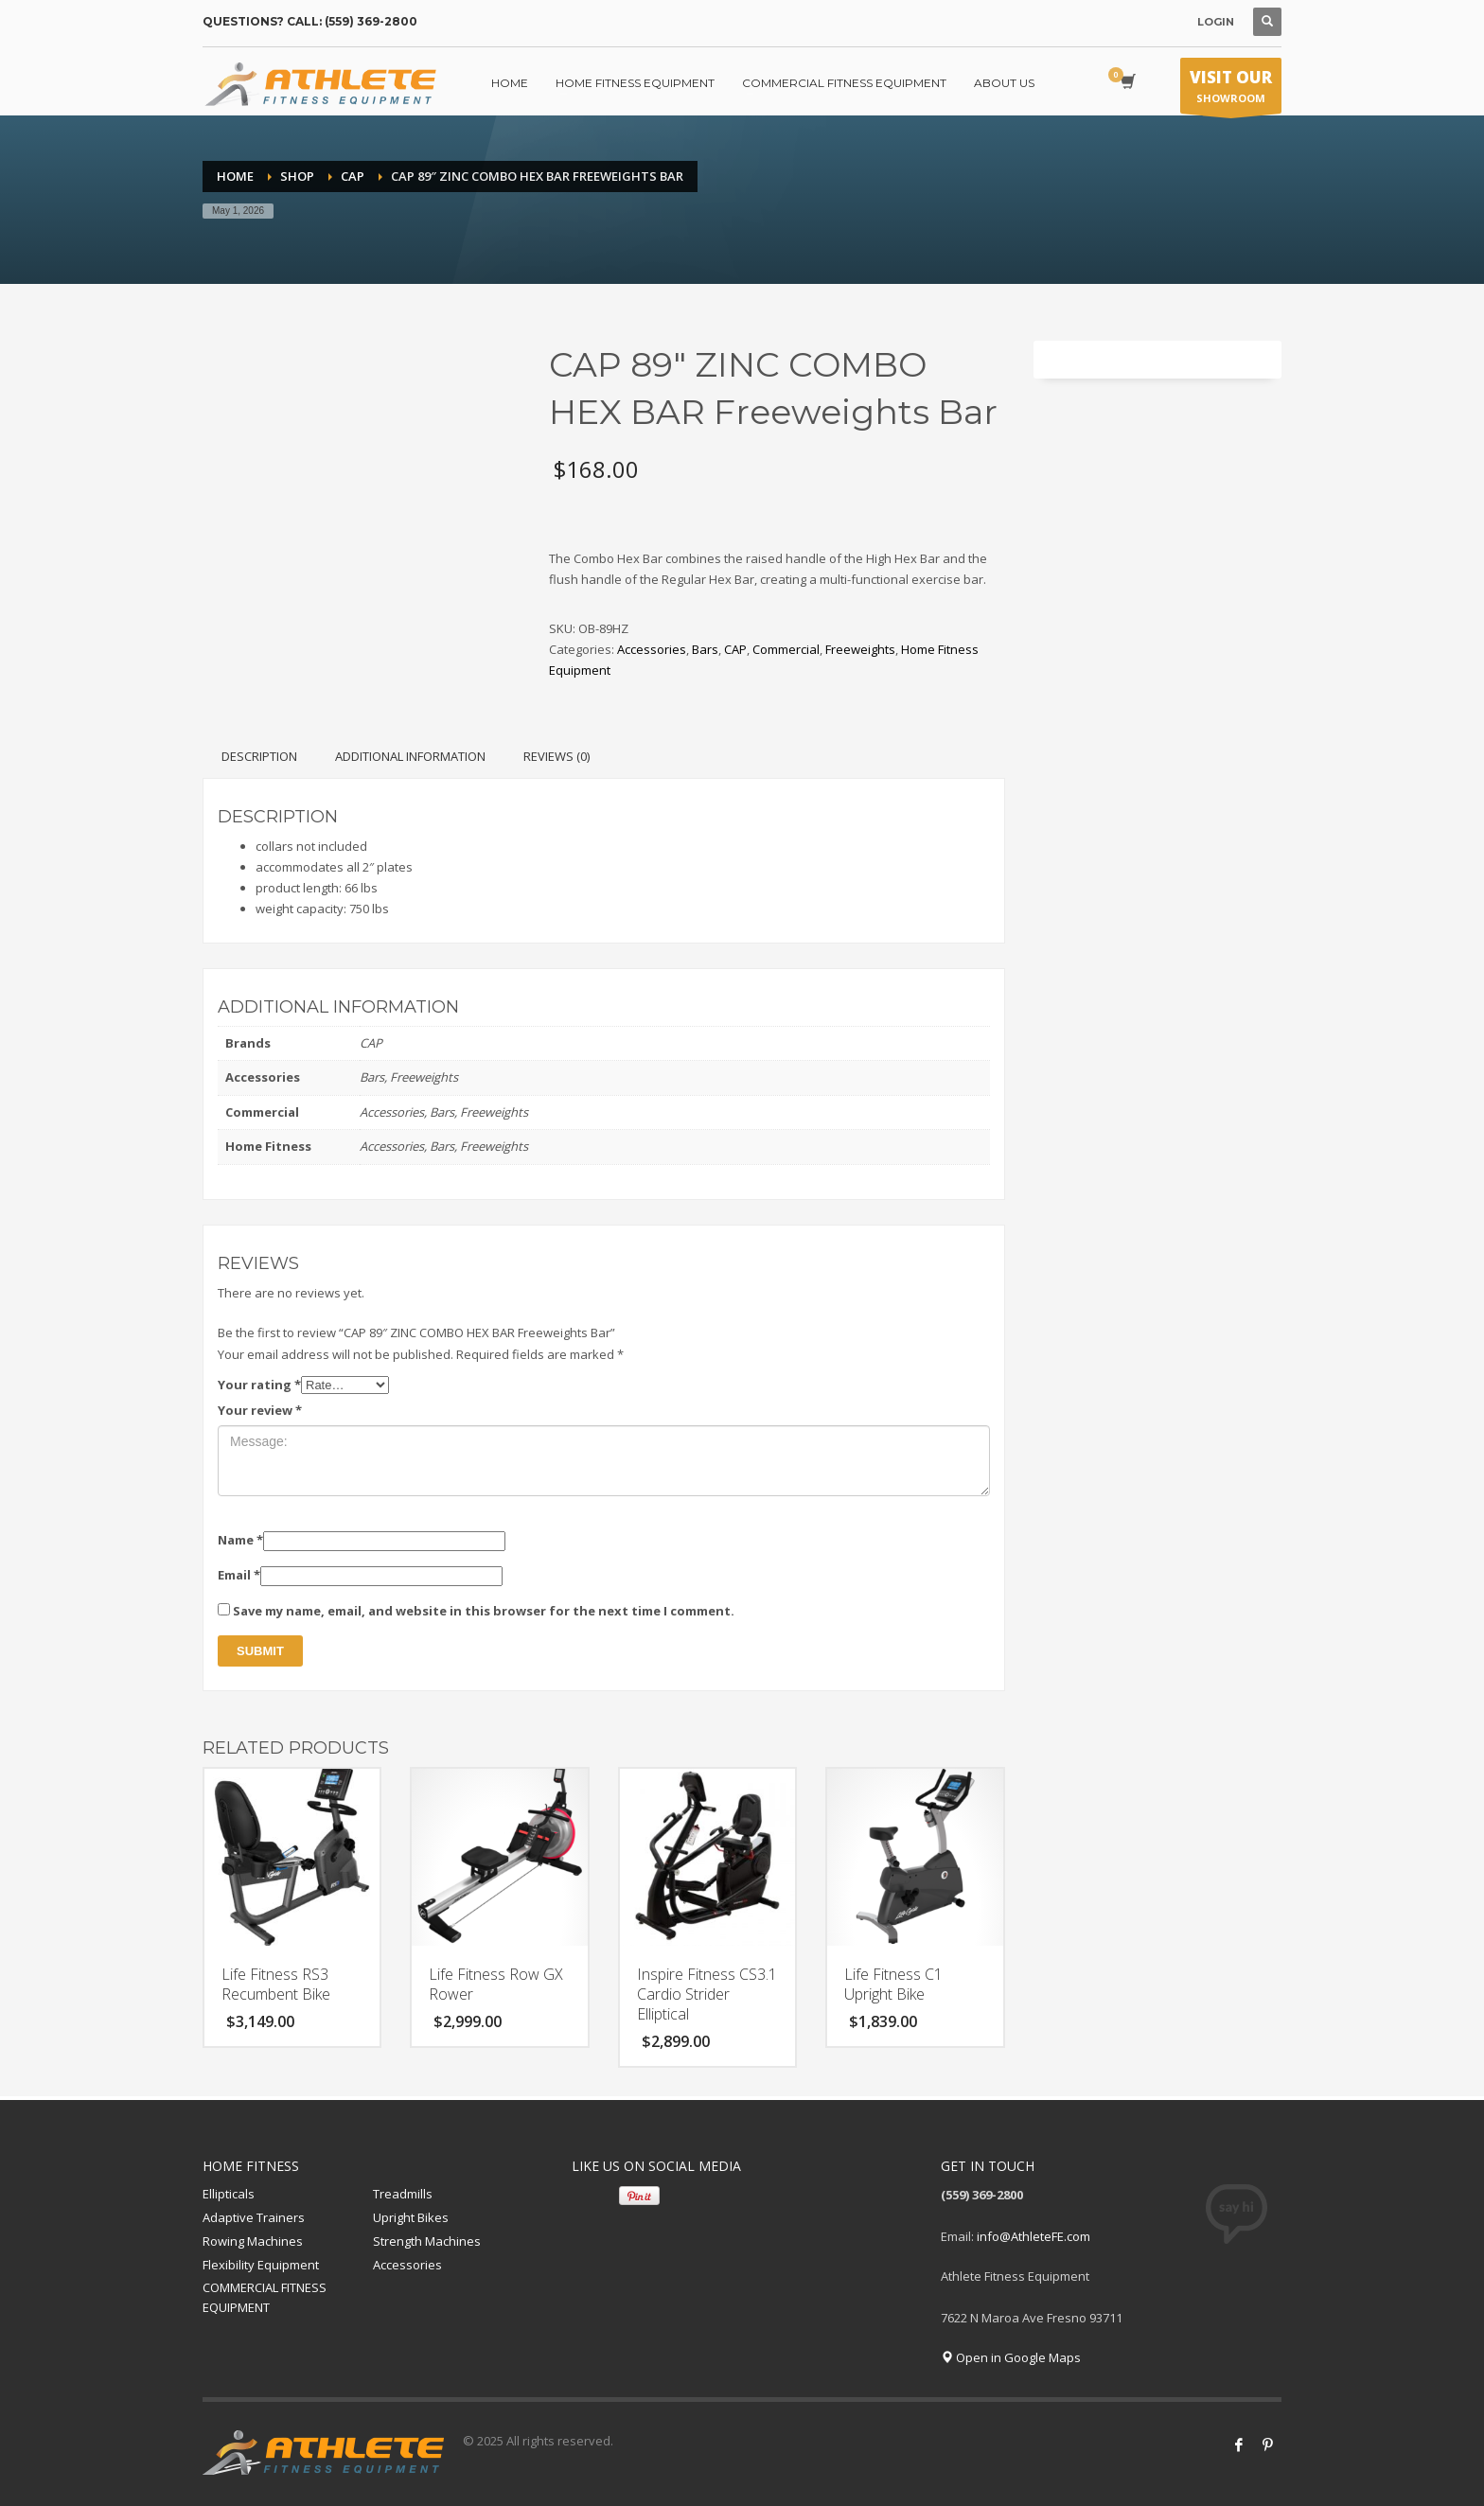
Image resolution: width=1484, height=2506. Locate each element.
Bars (705, 649)
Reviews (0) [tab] (556, 756)
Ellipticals (229, 2193)
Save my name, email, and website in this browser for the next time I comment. (483, 1610)
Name (240, 1539)
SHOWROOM (1230, 90)
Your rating (259, 1384)
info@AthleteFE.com (1033, 2236)
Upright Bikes (411, 2217)
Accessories (651, 649)
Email (239, 1574)
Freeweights (860, 649)
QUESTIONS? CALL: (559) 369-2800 (310, 21)
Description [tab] (259, 756)
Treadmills (403, 2193)
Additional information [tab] (410, 756)
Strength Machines (427, 2241)
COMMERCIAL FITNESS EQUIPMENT (265, 2297)
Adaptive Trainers (254, 2217)
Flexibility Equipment (261, 2264)
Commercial (786, 649)
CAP (735, 649)
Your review (260, 1410)
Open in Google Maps (1011, 2357)
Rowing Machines (253, 2241)
